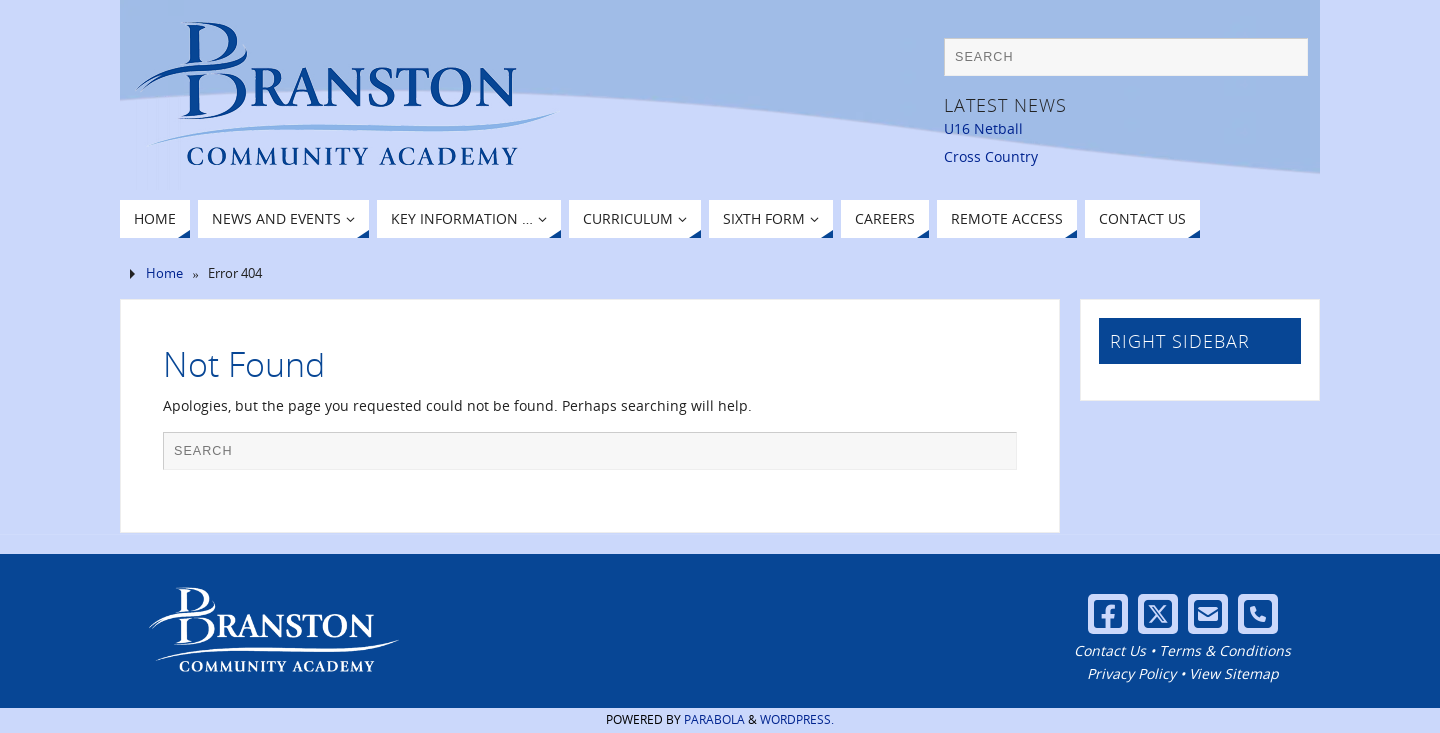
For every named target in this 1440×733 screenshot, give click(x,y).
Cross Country (991, 156)
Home (164, 273)
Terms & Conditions (1225, 650)
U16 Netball (983, 128)
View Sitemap (1234, 673)
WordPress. (797, 719)
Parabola (714, 719)
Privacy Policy (1131, 673)
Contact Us (1110, 650)
